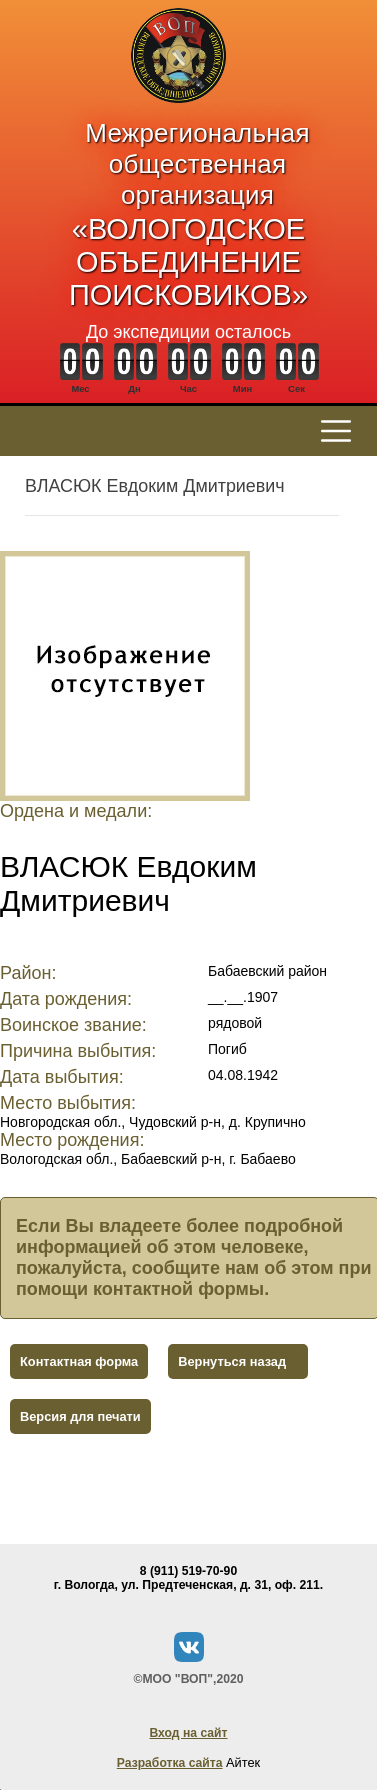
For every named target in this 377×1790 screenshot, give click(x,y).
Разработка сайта (170, 1763)
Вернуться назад (232, 1361)
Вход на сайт (188, 1733)
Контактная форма (79, 1361)
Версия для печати (80, 1416)
